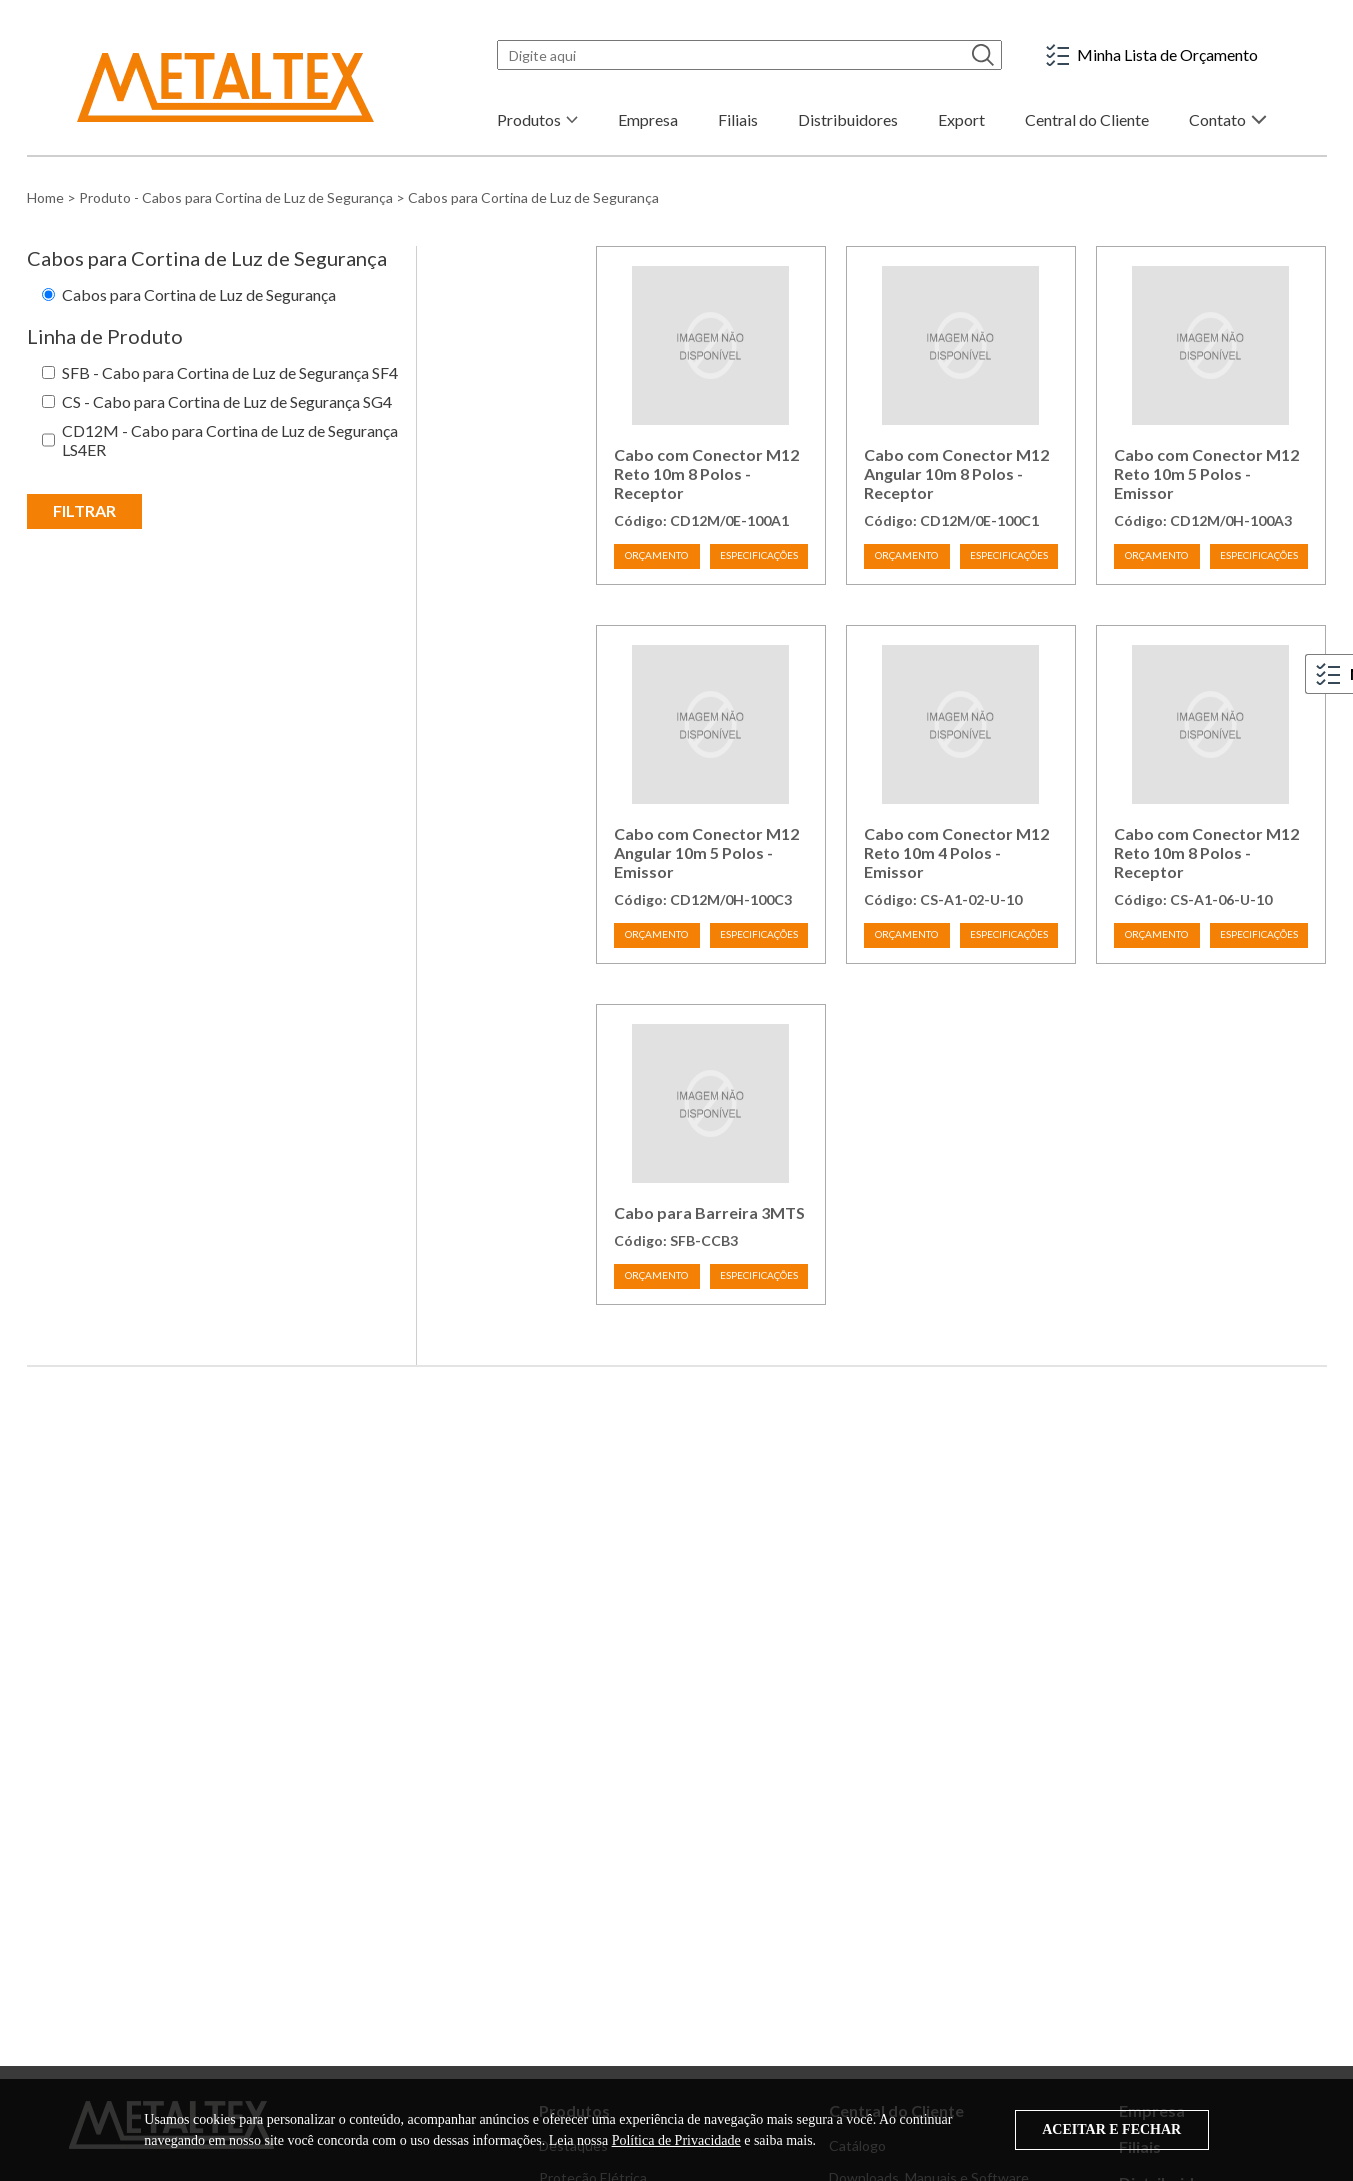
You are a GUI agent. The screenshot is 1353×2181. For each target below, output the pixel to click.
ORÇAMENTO (656, 555)
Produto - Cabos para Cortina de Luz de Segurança (236, 197)
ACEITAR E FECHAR (1111, 2129)
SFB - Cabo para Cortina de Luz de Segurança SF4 (230, 372)
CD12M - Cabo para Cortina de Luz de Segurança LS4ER (230, 440)
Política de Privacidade (676, 2140)
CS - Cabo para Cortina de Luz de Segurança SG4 (227, 401)
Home (45, 197)
